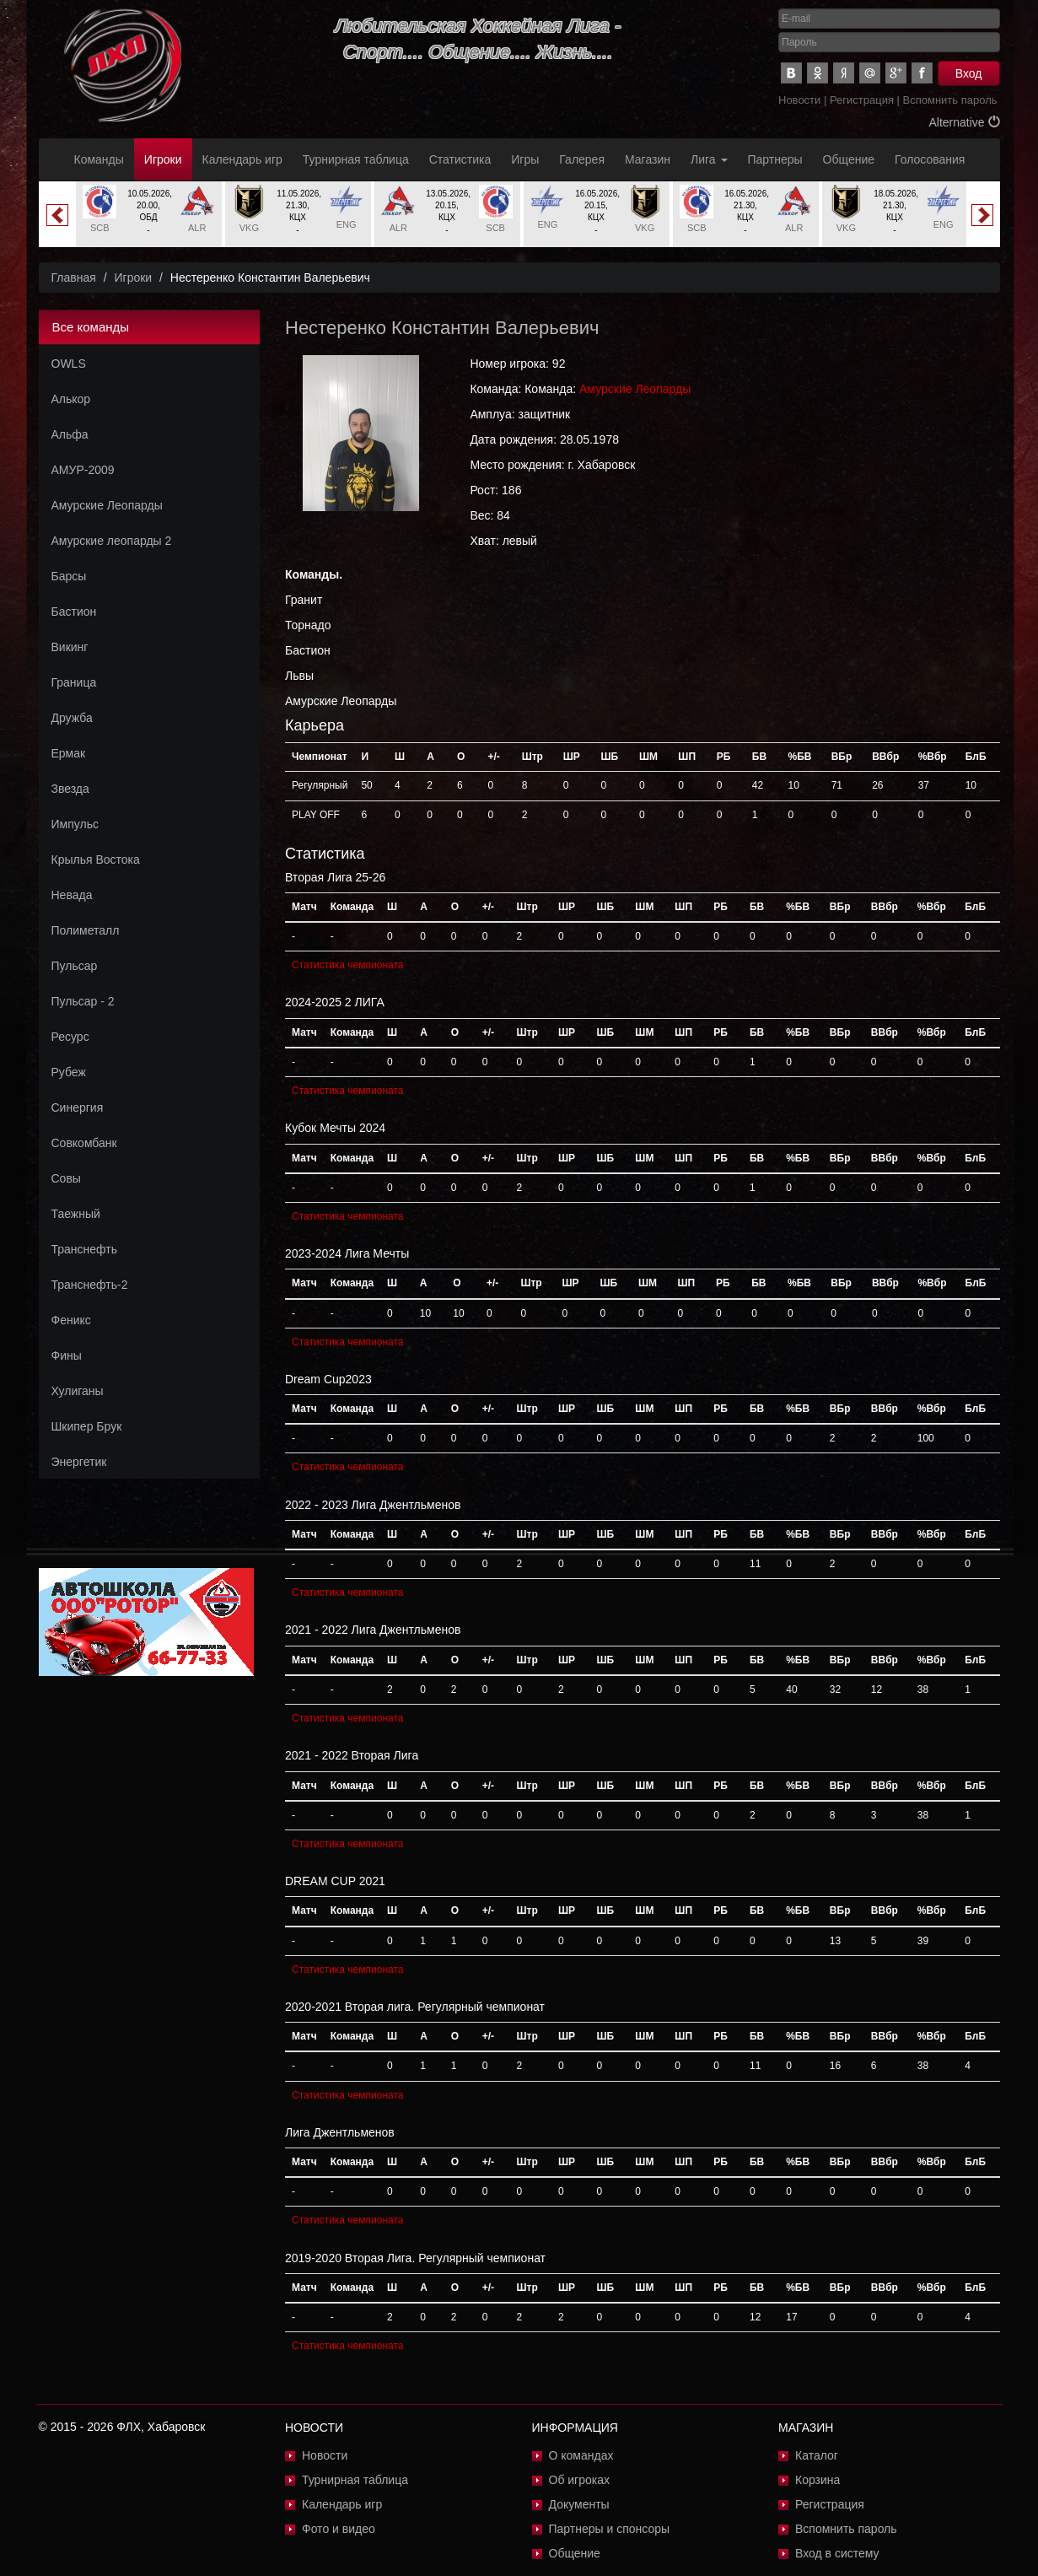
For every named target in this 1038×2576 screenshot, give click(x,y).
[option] (149, 214)
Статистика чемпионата (347, 965)
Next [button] (982, 215)
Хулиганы (77, 1391)
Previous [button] (57, 215)
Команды (99, 159)
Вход (968, 73)
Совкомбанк (84, 1143)
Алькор (71, 399)
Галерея (582, 159)
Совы (66, 1178)
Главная (73, 277)
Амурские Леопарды (107, 505)
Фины (66, 1355)
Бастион (74, 611)
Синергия (77, 1107)
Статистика (460, 159)
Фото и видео (338, 2529)
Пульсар (74, 966)
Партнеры (775, 159)
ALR (197, 228)
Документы (579, 2504)
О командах (581, 2455)
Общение (848, 159)
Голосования (930, 159)
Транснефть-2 (89, 1284)
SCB (100, 228)
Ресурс (70, 1036)
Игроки (163, 159)
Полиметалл (85, 930)
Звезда (70, 788)
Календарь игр (242, 159)
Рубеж (68, 1072)
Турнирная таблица (356, 159)
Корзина (817, 2480)
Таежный (75, 1214)
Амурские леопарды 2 (111, 540)
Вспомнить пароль (950, 100)
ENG (346, 224)
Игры (525, 159)
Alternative (963, 122)
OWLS (68, 363)
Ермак (68, 753)
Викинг (70, 647)
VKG (249, 228)
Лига (709, 159)
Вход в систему (837, 2553)
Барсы (69, 576)
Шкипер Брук (86, 1426)
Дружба (72, 718)
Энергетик (79, 1462)
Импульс (75, 824)
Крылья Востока (95, 859)
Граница (74, 682)
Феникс (71, 1320)
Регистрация (862, 100)
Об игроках (579, 2480)
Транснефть (84, 1249)
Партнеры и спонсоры (609, 2529)
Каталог (816, 2455)
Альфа (70, 434)
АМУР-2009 (83, 470)
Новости (799, 100)
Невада (72, 895)
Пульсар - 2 (83, 1001)
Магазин (647, 159)
